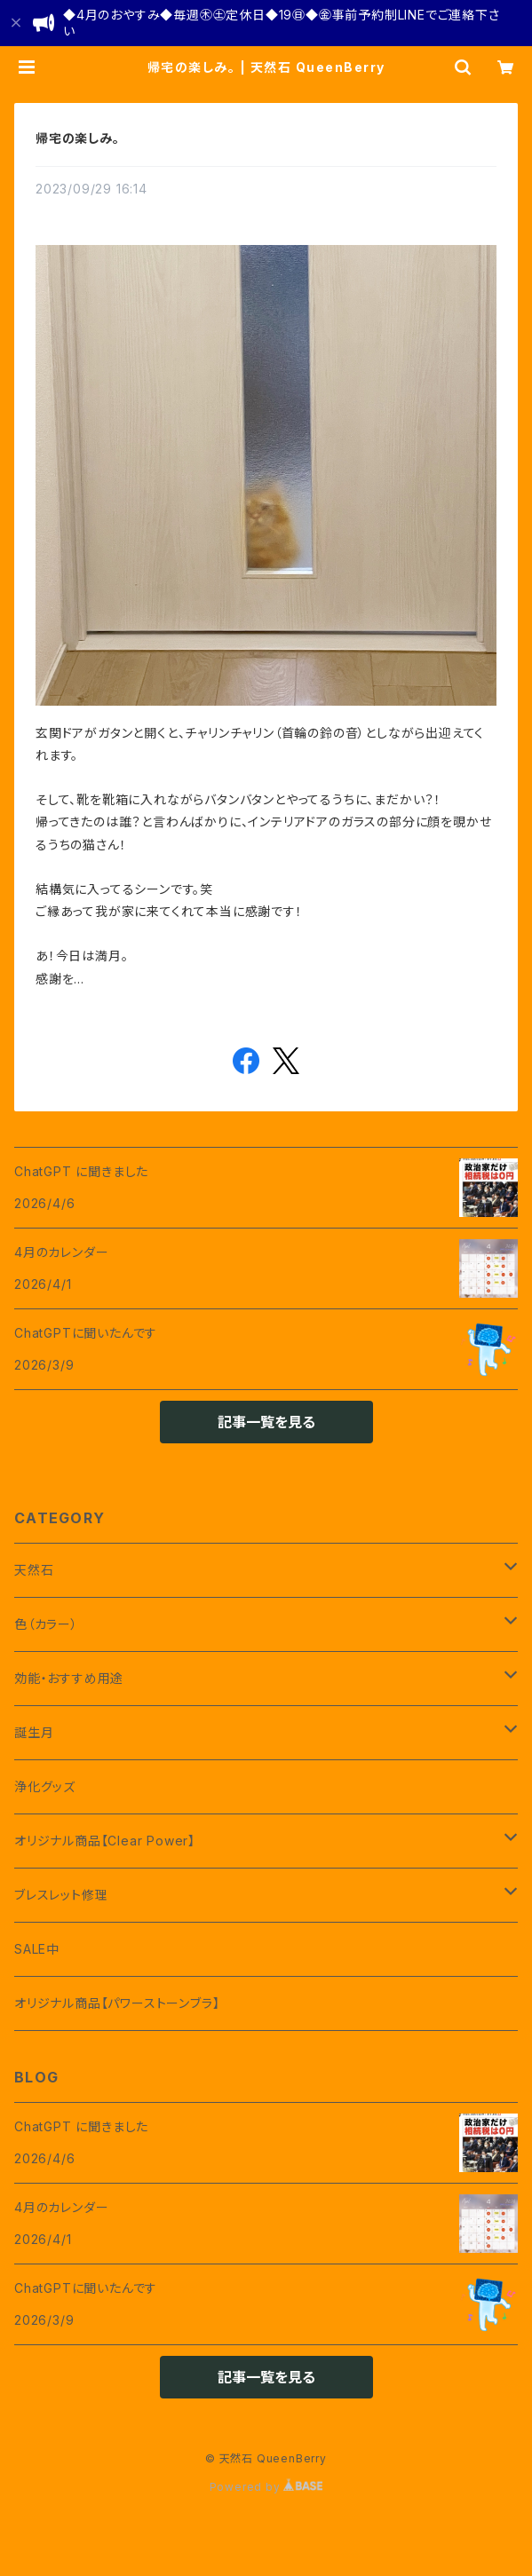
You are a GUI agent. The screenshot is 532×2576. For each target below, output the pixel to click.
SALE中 (37, 1948)
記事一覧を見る (266, 1422)
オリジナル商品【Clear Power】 (104, 1840)
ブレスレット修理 (60, 1894)
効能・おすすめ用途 (68, 1678)
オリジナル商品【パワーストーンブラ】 (116, 2003)
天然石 (33, 1569)
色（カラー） (46, 1624)
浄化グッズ (44, 1786)
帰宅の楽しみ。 (78, 138)
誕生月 (33, 1732)
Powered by (266, 2486)
